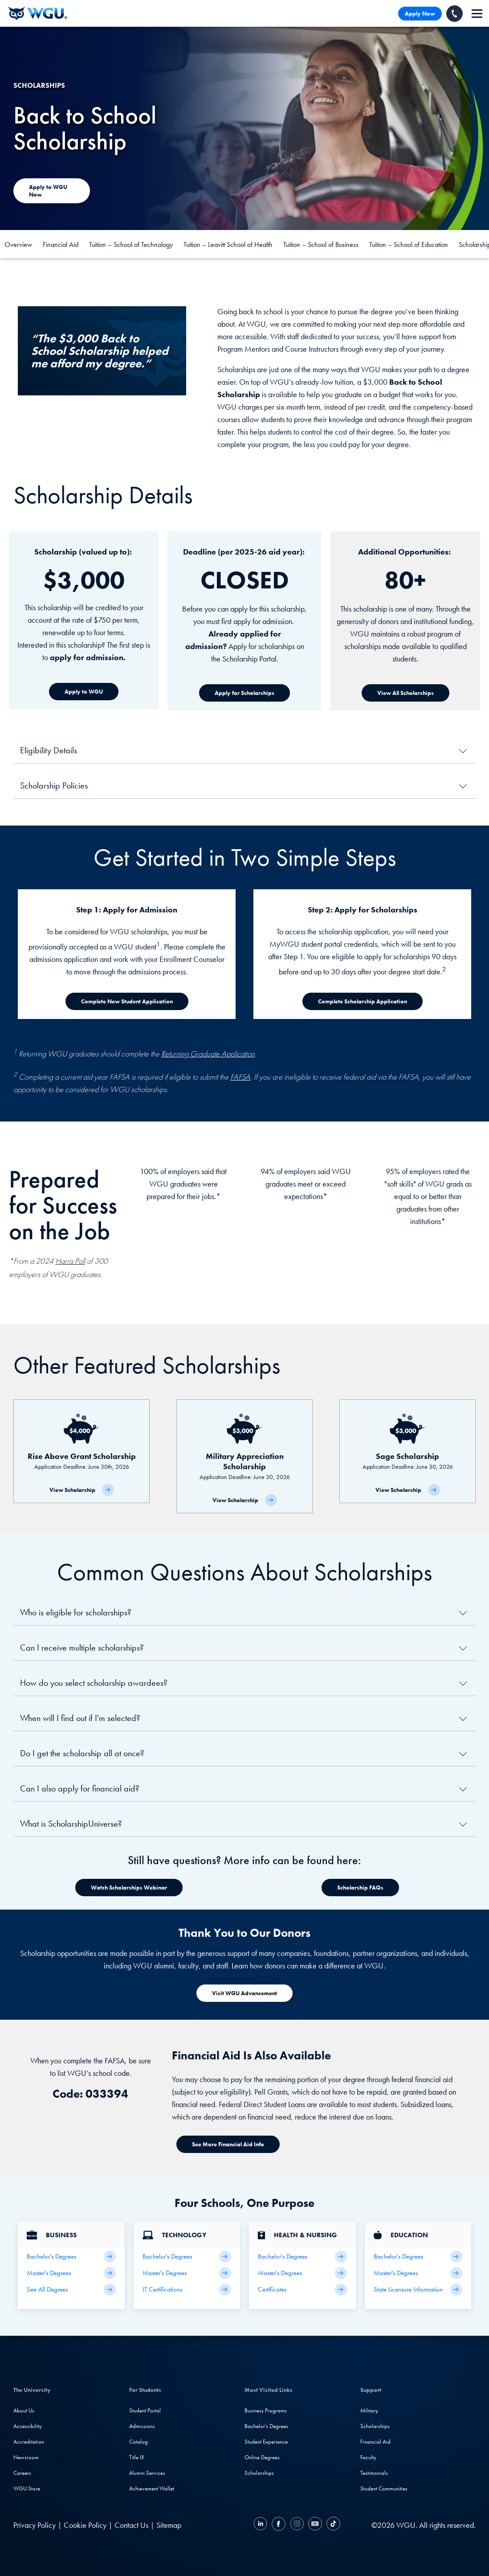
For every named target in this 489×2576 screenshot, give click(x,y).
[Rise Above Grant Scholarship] (81, 1451)
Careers (22, 2473)
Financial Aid (60, 244)
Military (369, 2410)
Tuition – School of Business (321, 244)
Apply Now (420, 13)
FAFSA (240, 1077)
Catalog (138, 2441)
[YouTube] (315, 2525)
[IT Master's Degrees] (187, 2273)
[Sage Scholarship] (407, 1451)
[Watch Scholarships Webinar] (129, 1887)
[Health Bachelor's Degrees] (302, 2256)
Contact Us (131, 2525)
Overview (18, 244)
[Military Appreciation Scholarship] (244, 1456)
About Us (23, 2410)
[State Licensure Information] (418, 2289)
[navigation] (477, 13)
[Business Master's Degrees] (71, 2273)
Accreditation (28, 2441)
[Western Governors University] (37, 13)
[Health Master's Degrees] (302, 2273)
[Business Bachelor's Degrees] (71, 2256)
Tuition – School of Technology (131, 244)
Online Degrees (262, 2457)
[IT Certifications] (187, 2289)
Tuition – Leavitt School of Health (228, 244)
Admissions (142, 2426)
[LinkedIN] (261, 2525)
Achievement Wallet (151, 2488)
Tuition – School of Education (408, 244)
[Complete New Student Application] (126, 1001)
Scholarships (259, 2473)
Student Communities (384, 2488)
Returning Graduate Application (208, 1053)
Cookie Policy (85, 2525)
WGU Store (26, 2488)
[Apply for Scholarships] (244, 693)
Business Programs (265, 2410)
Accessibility (27, 2426)
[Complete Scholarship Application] (362, 1001)
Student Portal (145, 2410)
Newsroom (26, 2457)
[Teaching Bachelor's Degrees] (418, 2256)
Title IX (136, 2457)
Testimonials (374, 2473)
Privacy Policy (34, 2525)
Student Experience (266, 2441)
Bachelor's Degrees (266, 2426)
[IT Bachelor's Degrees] (187, 2256)
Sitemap (168, 2525)
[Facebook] (278, 2525)
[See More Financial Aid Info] (228, 2144)
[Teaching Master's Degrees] (418, 2273)
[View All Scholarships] (405, 693)
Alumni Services (147, 2473)
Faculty (368, 2457)
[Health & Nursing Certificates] (302, 2289)
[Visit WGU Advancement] (244, 1993)
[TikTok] (332, 2525)
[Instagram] (297, 2525)
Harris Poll (70, 1261)
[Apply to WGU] (83, 691)
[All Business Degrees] (71, 2289)
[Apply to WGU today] (51, 190)
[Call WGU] (454, 13)
